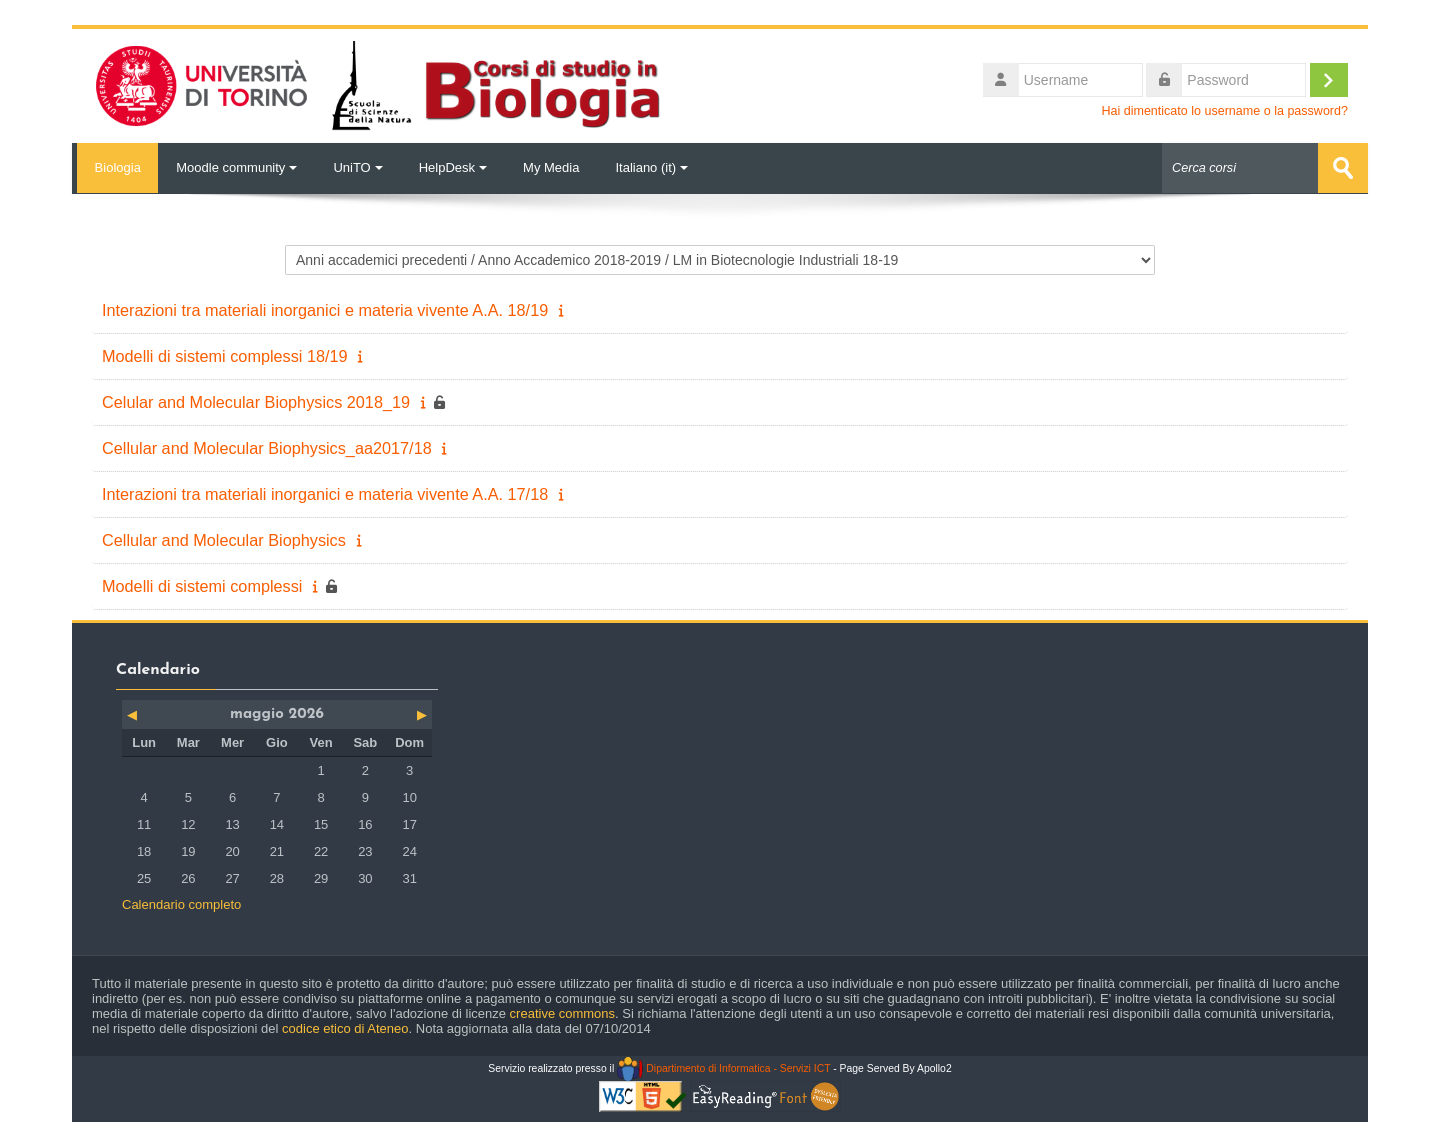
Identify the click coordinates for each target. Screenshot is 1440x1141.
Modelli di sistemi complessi (202, 585)
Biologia (115, 167)
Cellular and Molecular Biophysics (224, 539)
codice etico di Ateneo (345, 1027)
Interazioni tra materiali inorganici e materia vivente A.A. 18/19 (325, 309)
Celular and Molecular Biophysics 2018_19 (256, 401)
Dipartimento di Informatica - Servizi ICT (723, 1067)
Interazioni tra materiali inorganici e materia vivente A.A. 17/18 (325, 493)
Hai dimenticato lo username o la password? (1224, 111)
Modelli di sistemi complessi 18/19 (225, 355)
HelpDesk (453, 167)
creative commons (562, 1012)
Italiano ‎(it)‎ (651, 167)
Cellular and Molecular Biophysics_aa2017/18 (267, 447)
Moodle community (236, 167)
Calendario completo (181, 903)
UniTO (357, 167)
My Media (551, 167)
